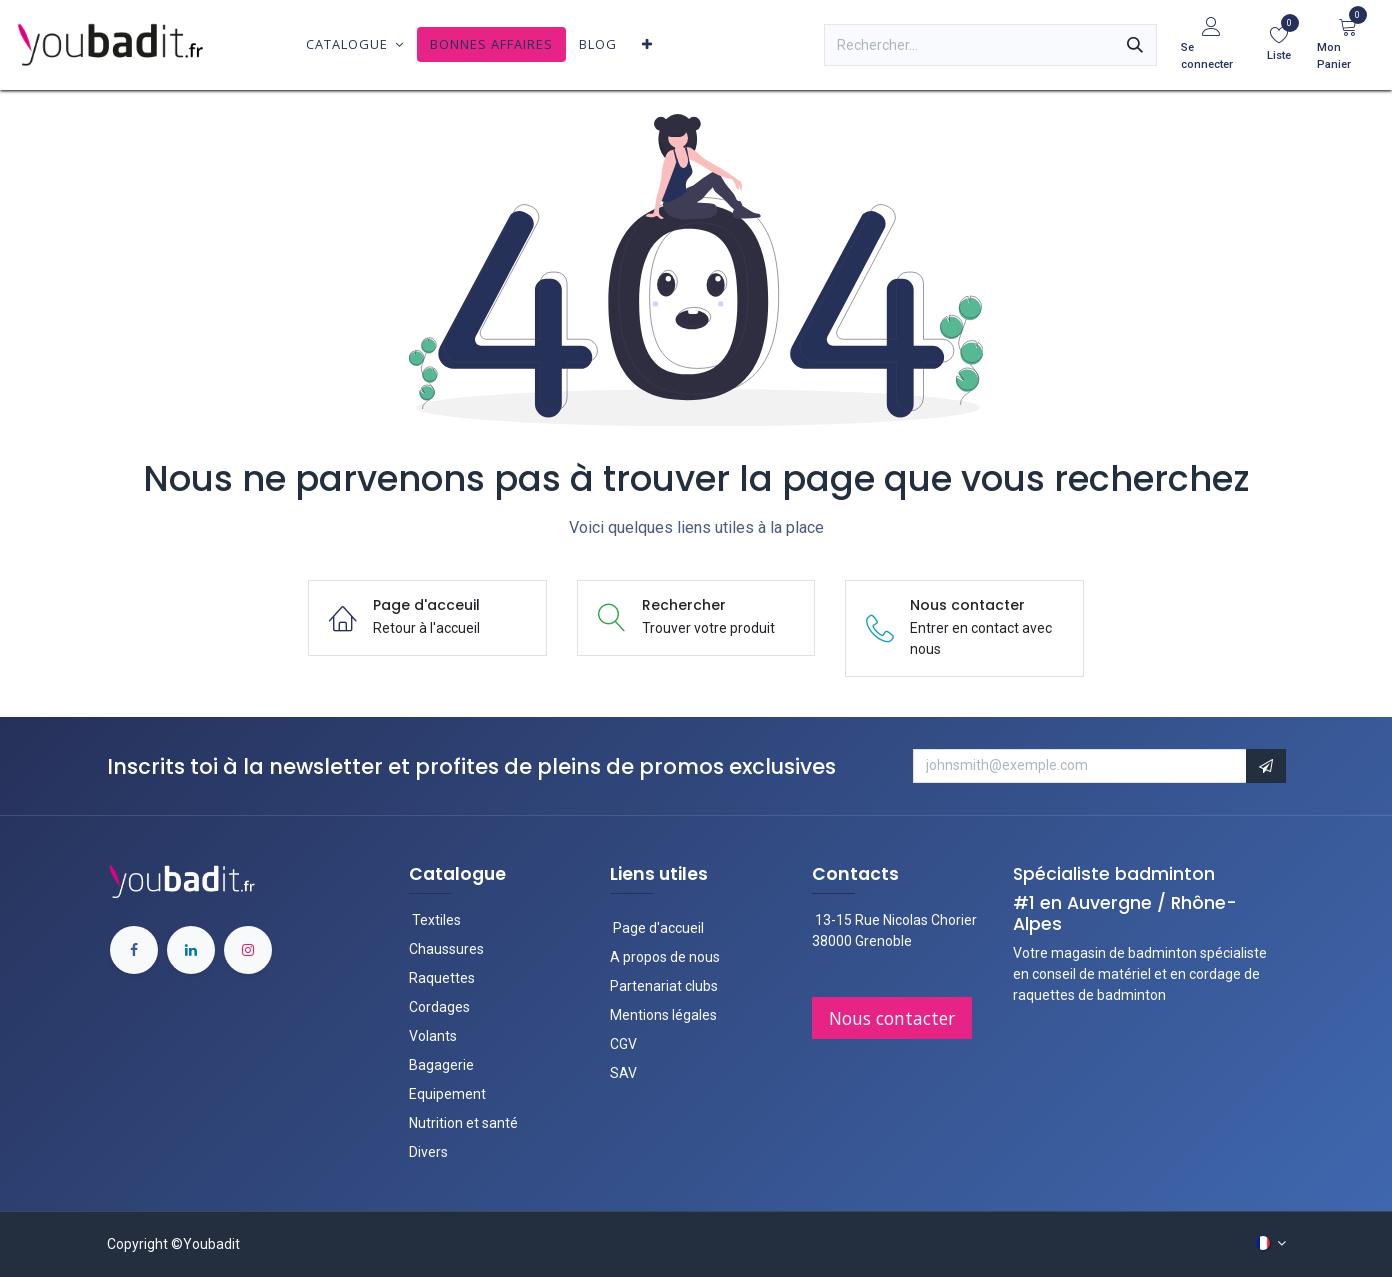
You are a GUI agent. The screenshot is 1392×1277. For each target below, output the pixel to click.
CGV (623, 1044)
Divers (428, 1152)
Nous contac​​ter (892, 1018)
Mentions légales (663, 1015)
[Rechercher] (1135, 45)
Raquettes (442, 978)
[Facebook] (134, 950)
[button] (1266, 766)
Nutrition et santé (463, 1123)
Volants (433, 1036)
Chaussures (446, 949)
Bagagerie (441, 1065)
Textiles (436, 920)
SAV (623, 1073)
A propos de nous (665, 957)
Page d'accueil (657, 928)
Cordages (439, 1007)
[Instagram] (248, 950)
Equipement (447, 1094)
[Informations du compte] (1211, 45)
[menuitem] (355, 44)
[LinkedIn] (191, 950)
